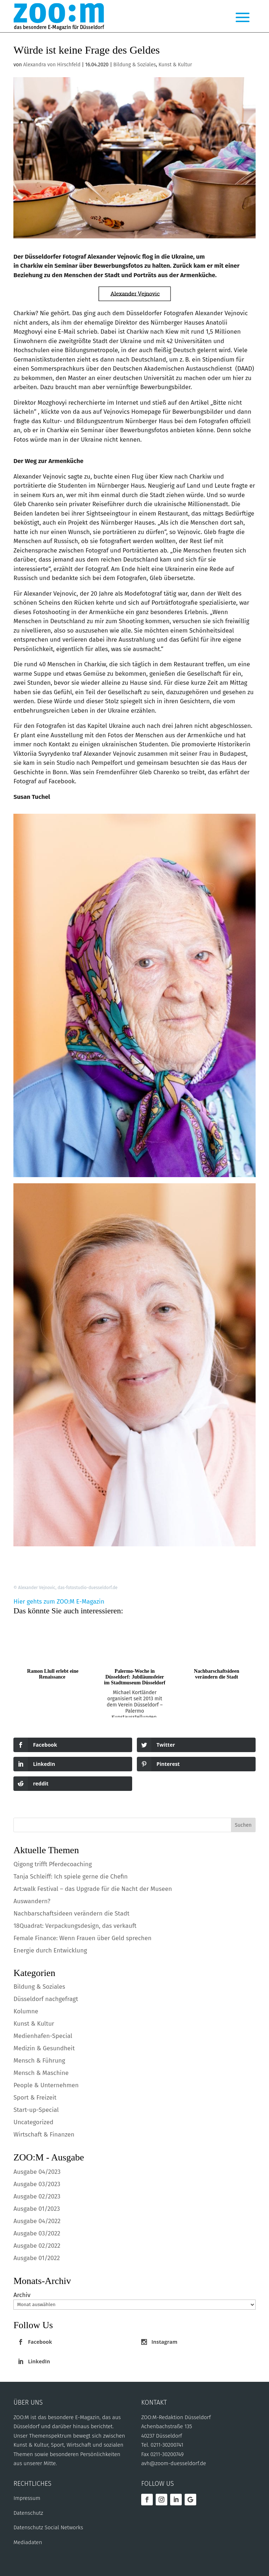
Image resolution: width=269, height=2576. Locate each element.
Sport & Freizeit (34, 2097)
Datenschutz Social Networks (48, 2527)
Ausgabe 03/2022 (36, 2233)
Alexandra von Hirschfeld (51, 65)
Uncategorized (33, 2122)
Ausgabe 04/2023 (36, 2172)
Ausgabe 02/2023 (36, 2196)
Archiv (21, 2295)
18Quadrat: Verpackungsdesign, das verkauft (74, 1926)
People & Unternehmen (46, 2085)
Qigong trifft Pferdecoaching (52, 1864)
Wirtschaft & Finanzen (43, 2134)
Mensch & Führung (39, 2060)
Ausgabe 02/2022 (36, 2246)
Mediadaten (27, 2542)
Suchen (243, 1825)
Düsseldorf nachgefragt (45, 1999)
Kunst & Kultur (175, 65)
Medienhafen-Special (42, 2036)
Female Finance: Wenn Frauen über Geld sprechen (82, 1938)
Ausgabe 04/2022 (36, 2221)
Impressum (26, 2498)
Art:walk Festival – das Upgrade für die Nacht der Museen (92, 1889)
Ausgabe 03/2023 (36, 2184)
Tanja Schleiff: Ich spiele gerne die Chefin (71, 1876)
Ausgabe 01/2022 (36, 2258)
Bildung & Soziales (134, 65)
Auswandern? (31, 1901)
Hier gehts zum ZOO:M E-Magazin (58, 1601)
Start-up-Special (36, 2110)
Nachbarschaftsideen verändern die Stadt (71, 1913)
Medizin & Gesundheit (44, 2048)
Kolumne (25, 2011)
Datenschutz (28, 2513)
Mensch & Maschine (40, 2073)
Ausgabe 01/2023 (36, 2209)
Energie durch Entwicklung (50, 1950)
